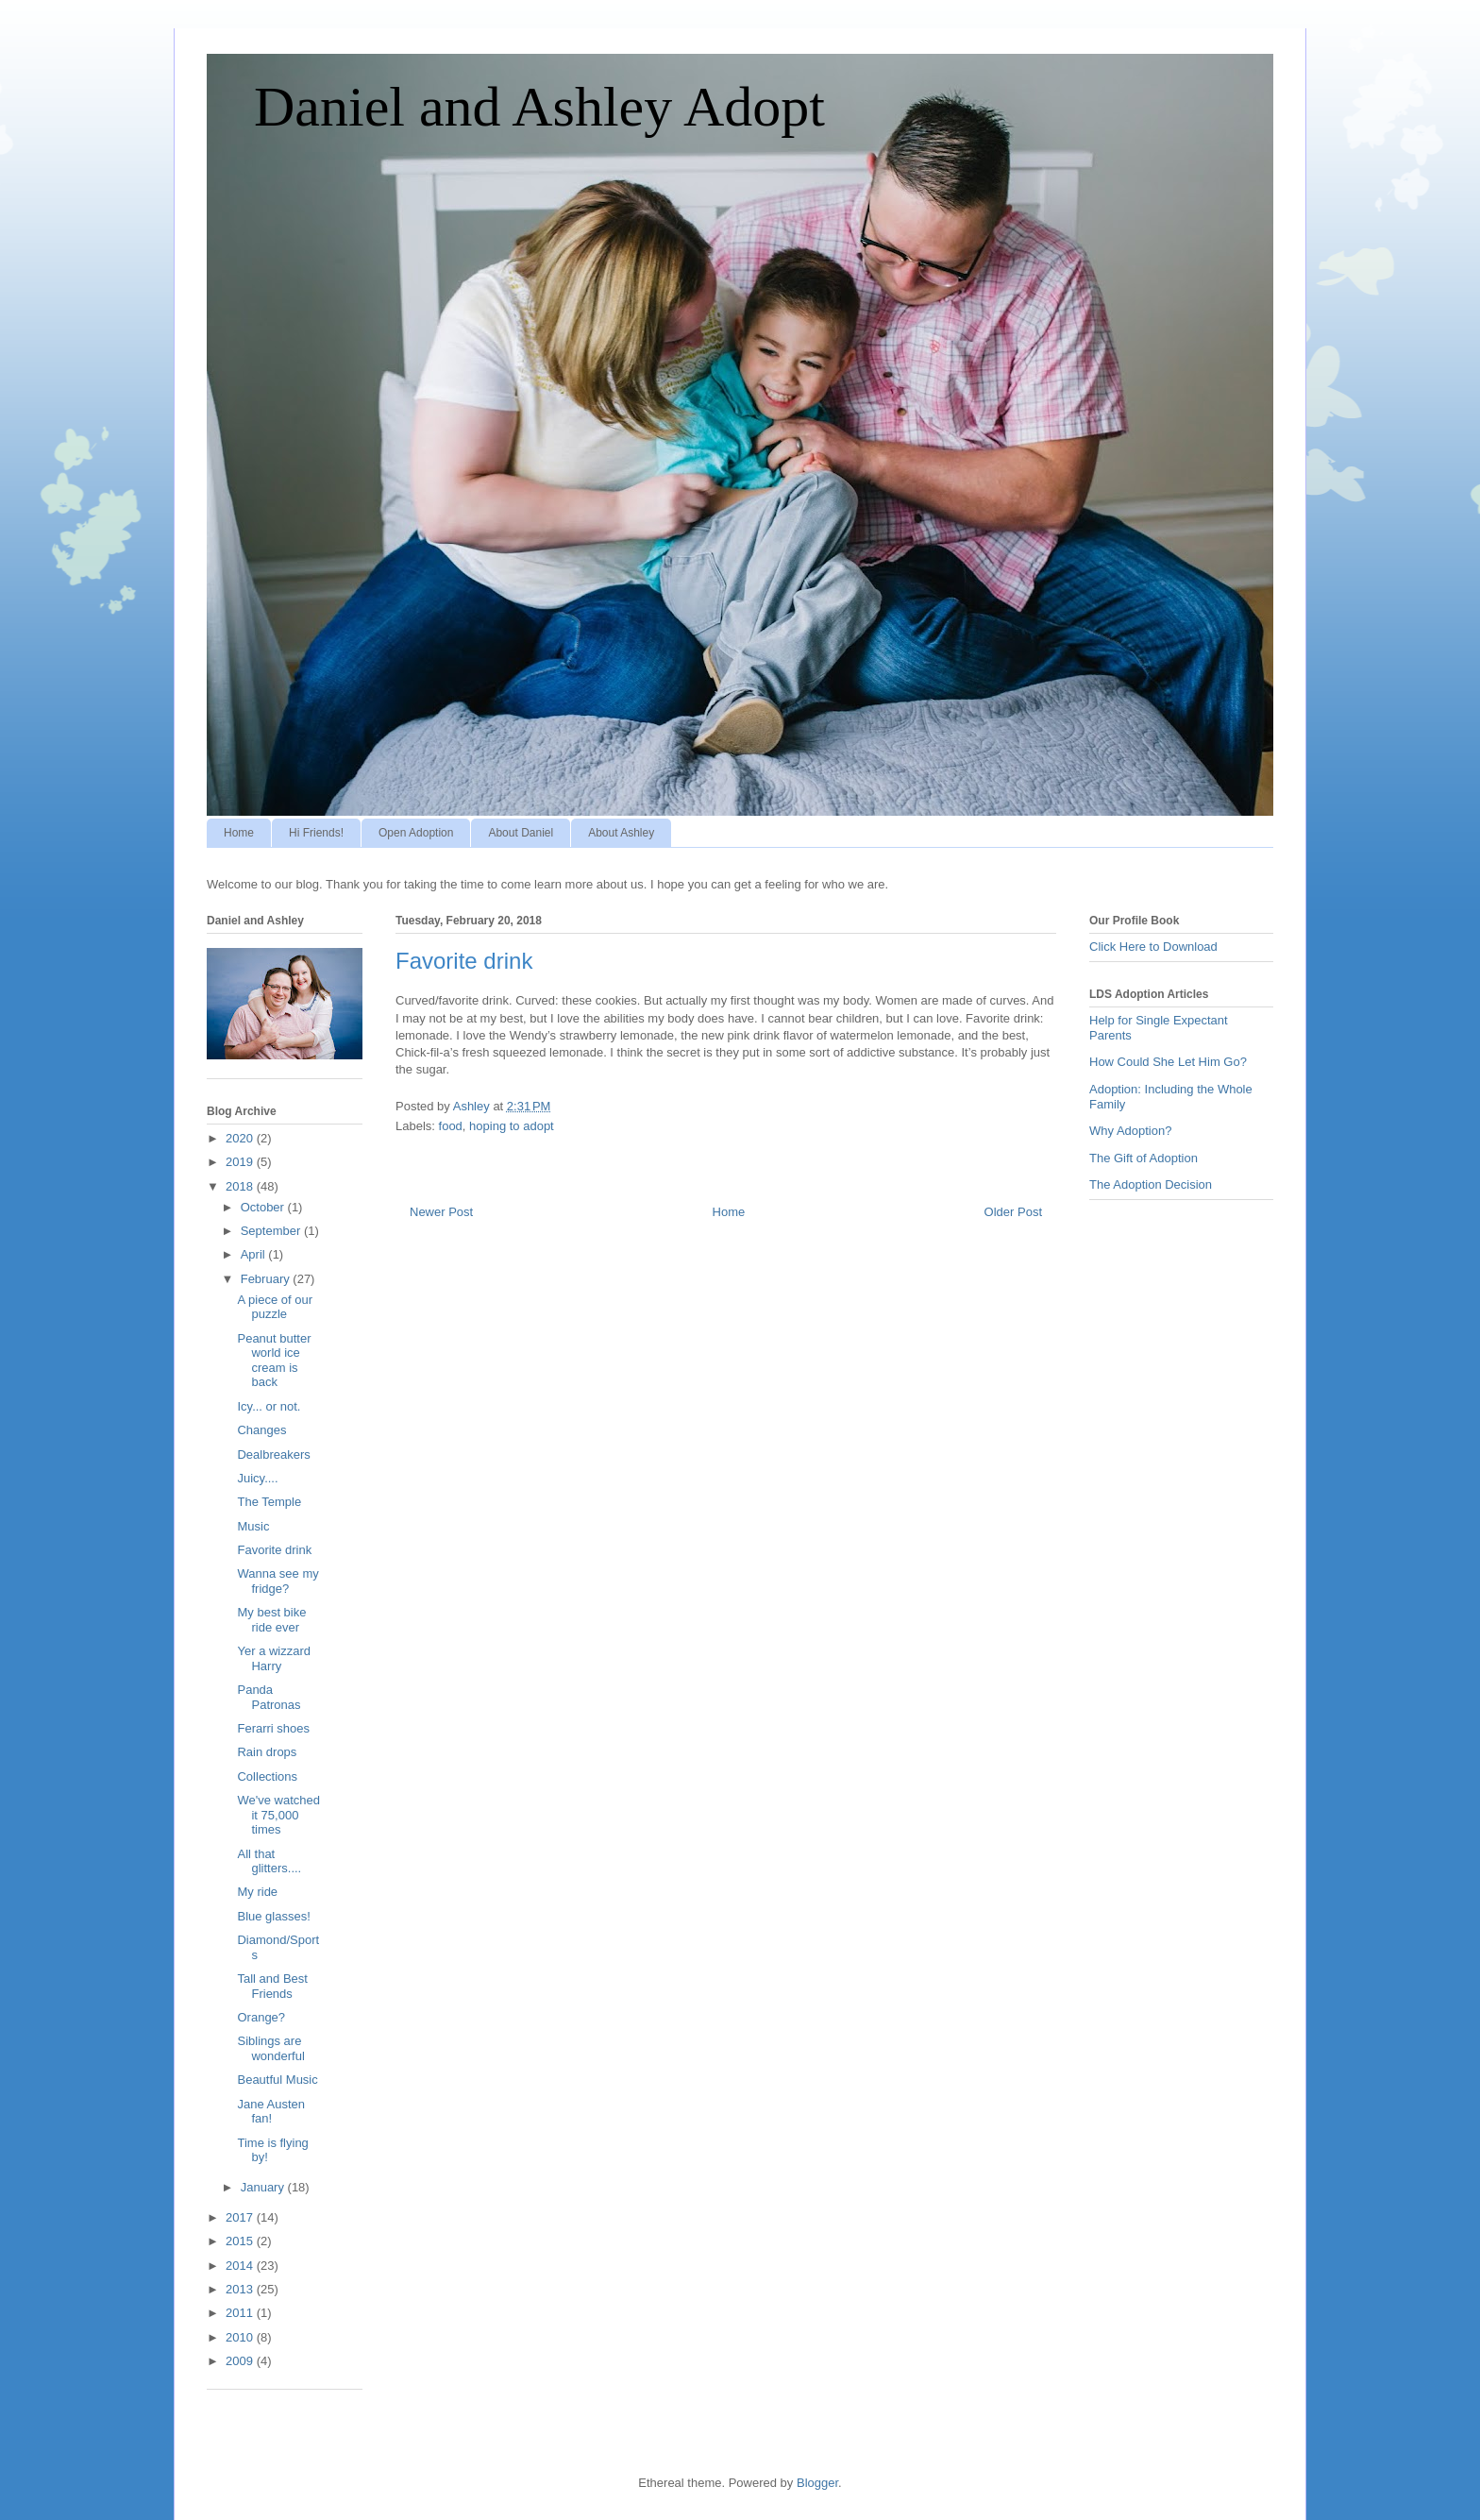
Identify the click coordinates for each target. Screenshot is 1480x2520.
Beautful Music (277, 2079)
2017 (241, 2217)
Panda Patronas (268, 1697)
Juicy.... (257, 1478)
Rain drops (266, 1752)
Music (253, 1526)
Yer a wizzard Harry (274, 1658)
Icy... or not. (268, 1406)
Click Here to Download (1153, 946)
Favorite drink (274, 1550)
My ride (257, 1892)
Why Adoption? (1130, 1131)
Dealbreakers (273, 1454)
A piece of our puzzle (274, 1307)
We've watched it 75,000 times (278, 1814)
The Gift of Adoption (1143, 1158)
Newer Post (441, 1212)
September (272, 1231)
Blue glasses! (273, 1916)
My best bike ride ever (271, 1619)
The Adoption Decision (1150, 1184)
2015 (241, 2241)
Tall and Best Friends (272, 1986)
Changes (261, 1430)
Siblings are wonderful (270, 2048)
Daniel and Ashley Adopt (539, 107)
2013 (241, 2289)
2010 (241, 2337)
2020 (241, 1138)
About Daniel (520, 832)
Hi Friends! (316, 832)
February (267, 1279)
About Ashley (621, 832)
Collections (267, 1776)
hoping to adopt (511, 1126)
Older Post (1013, 1212)
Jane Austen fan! (271, 2111)
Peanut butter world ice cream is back (274, 1360)
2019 (241, 1162)
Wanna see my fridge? (277, 1581)
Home (239, 832)
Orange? (261, 2017)
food (450, 1126)
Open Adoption (415, 832)
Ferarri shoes (273, 1728)
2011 (241, 2313)
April (255, 1254)
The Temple (269, 1502)
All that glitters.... (269, 1861)
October (264, 1207)
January (264, 2187)
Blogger (817, 2483)
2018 (241, 1186)
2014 (241, 2265)
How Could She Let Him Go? (1168, 1062)
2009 (241, 2361)
